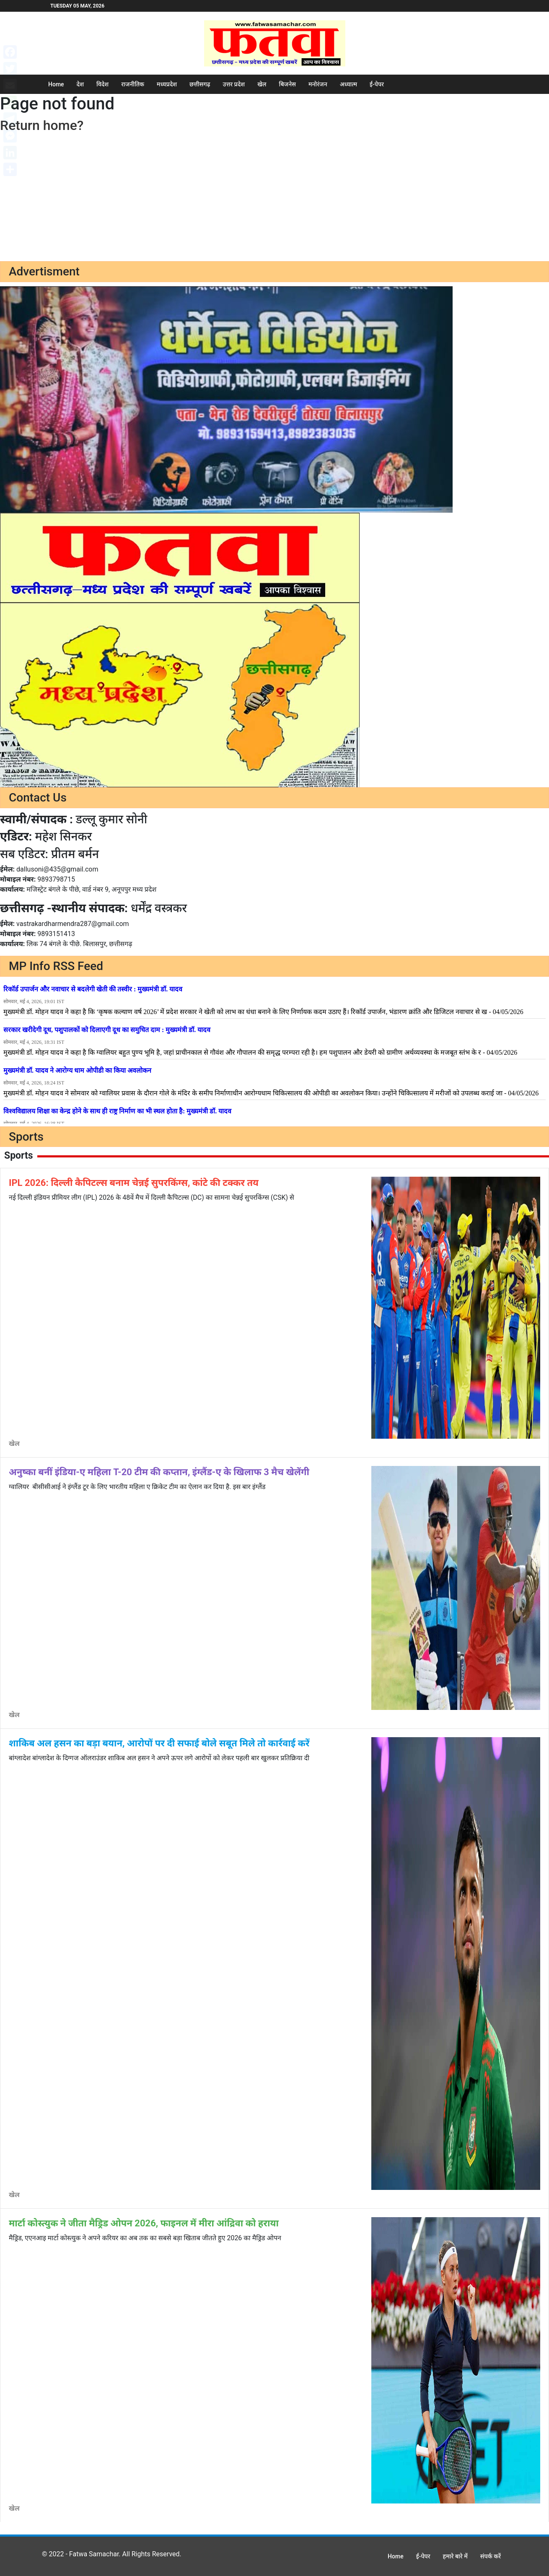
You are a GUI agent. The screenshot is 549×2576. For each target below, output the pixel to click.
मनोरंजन (317, 84)
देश (80, 84)
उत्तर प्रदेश (234, 84)
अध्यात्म (348, 84)
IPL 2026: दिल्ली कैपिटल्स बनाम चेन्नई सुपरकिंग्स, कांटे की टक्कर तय (134, 1183)
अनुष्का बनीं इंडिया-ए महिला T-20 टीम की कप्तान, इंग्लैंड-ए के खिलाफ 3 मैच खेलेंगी (159, 1472)
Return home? (41, 125)
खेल (261, 84)
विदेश (102, 84)
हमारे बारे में (455, 2556)
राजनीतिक (132, 84)
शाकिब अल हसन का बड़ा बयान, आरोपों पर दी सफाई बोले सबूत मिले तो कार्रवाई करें (159, 1743)
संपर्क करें (490, 2556)
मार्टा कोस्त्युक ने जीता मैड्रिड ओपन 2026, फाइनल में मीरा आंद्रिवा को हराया (144, 2223)
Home (56, 84)
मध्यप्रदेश (167, 84)
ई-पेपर (377, 84)
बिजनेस (287, 84)
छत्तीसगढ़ (199, 84)
